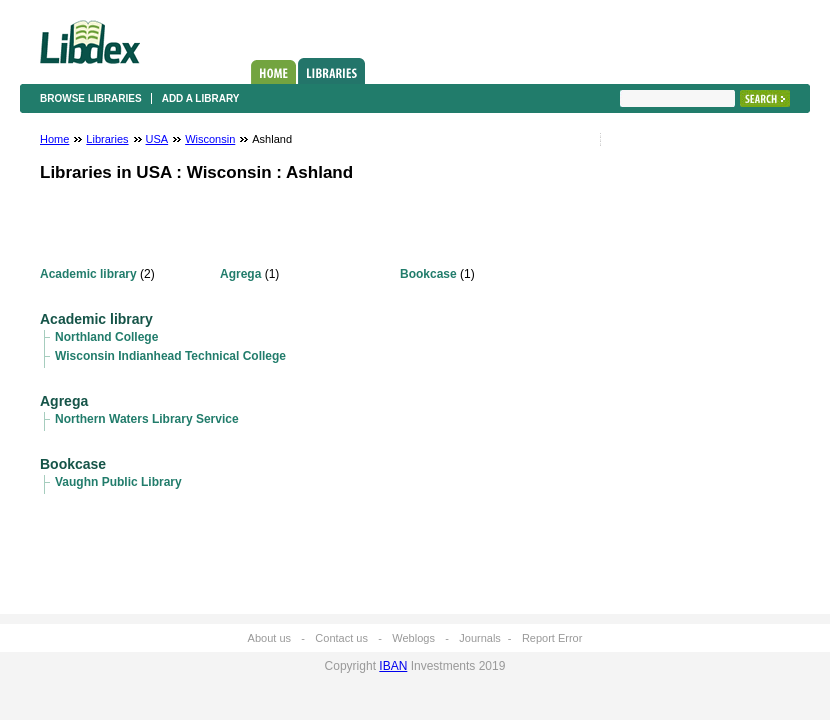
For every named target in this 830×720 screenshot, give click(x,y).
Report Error (552, 638)
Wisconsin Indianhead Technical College (170, 356)
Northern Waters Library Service (147, 419)
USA (157, 139)
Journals (480, 638)
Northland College (106, 337)
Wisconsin (210, 139)
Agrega (240, 274)
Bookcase (428, 274)
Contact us (341, 638)
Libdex (90, 42)
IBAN (393, 666)
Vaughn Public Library (118, 482)
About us (269, 638)
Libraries (331, 71)
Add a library (201, 98)
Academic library (88, 274)
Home (273, 72)
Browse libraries (91, 98)
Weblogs (413, 638)
